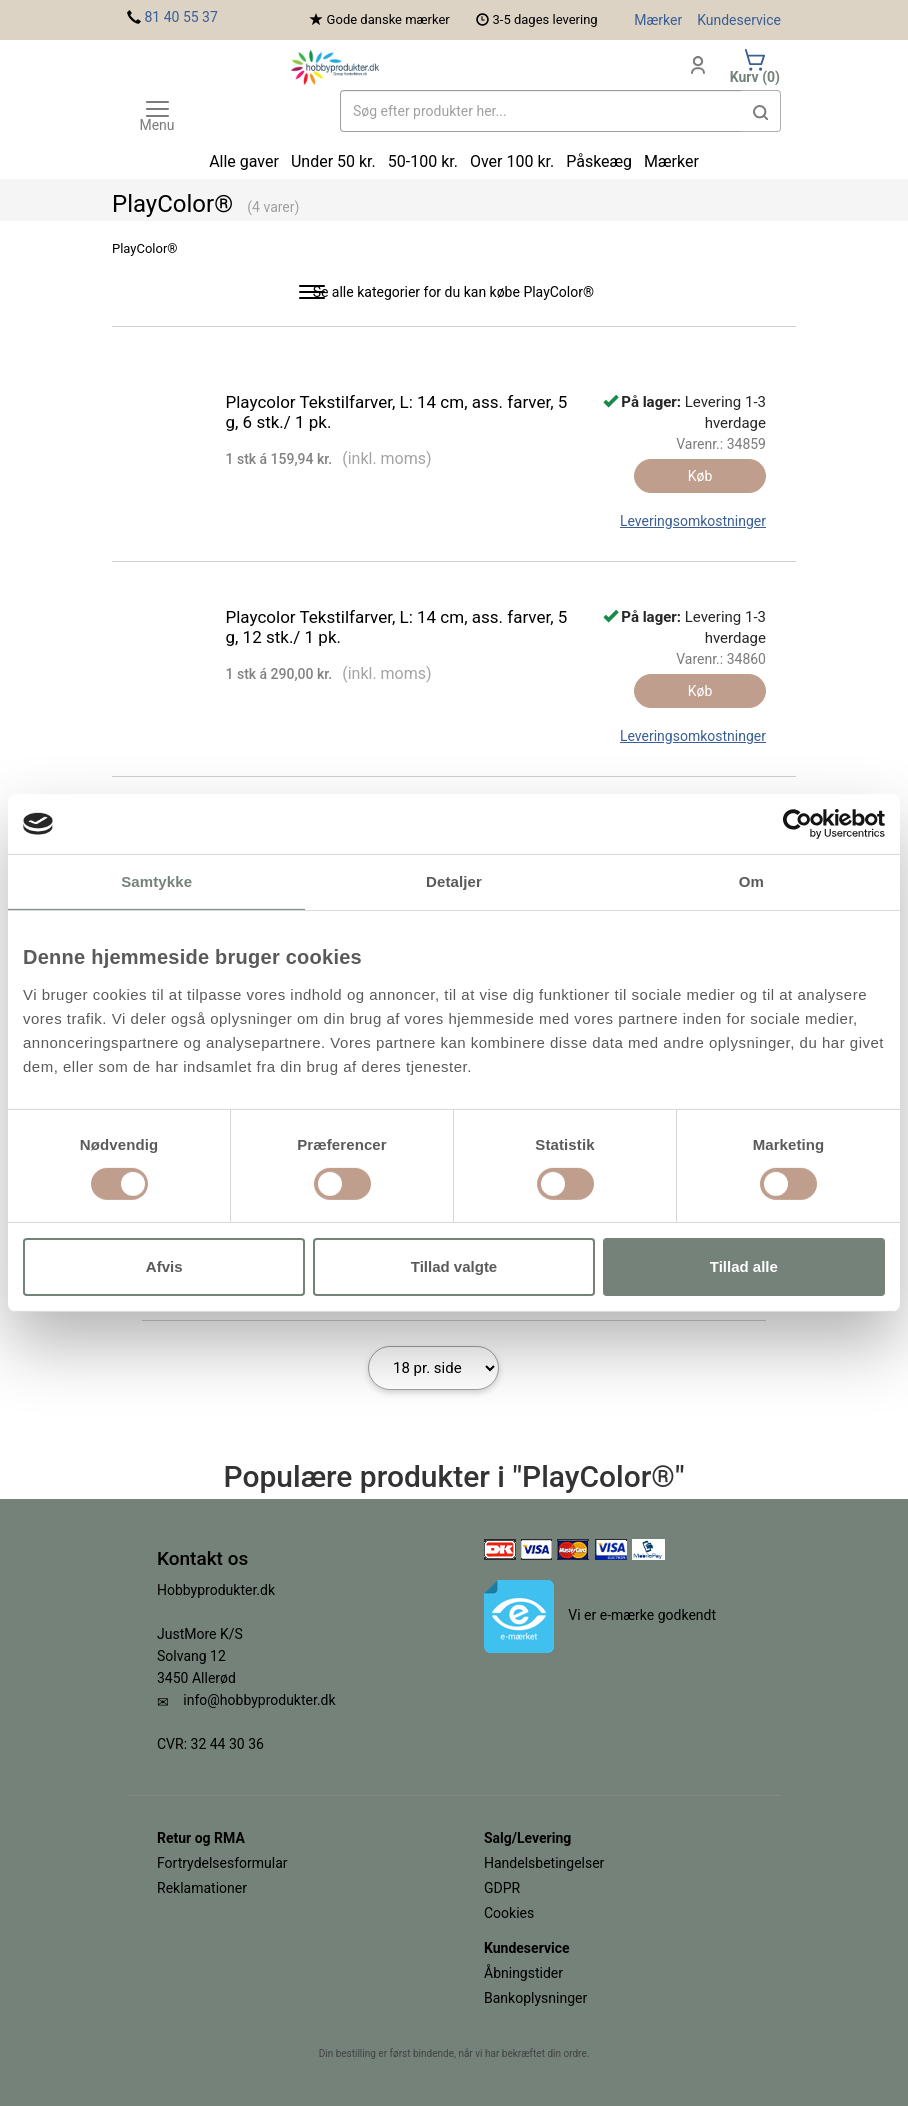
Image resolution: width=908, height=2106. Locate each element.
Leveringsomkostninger (693, 521)
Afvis (164, 1266)
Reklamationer (202, 1888)
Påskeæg (599, 161)
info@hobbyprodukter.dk (259, 1700)
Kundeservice (739, 20)
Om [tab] (751, 881)
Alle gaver (244, 161)
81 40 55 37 (180, 17)
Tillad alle (744, 1266)
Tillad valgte (454, 1266)
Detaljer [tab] (454, 881)
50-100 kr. (423, 161)
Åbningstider (523, 1973)
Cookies (509, 1913)
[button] (761, 111)
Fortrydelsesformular (222, 1863)
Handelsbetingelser (544, 1863)
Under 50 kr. (333, 161)
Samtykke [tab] (156, 881)
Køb (700, 476)
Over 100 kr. (512, 161)
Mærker (658, 20)
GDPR (502, 1888)
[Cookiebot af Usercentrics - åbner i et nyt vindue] (797, 824)
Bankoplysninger (535, 1998)
